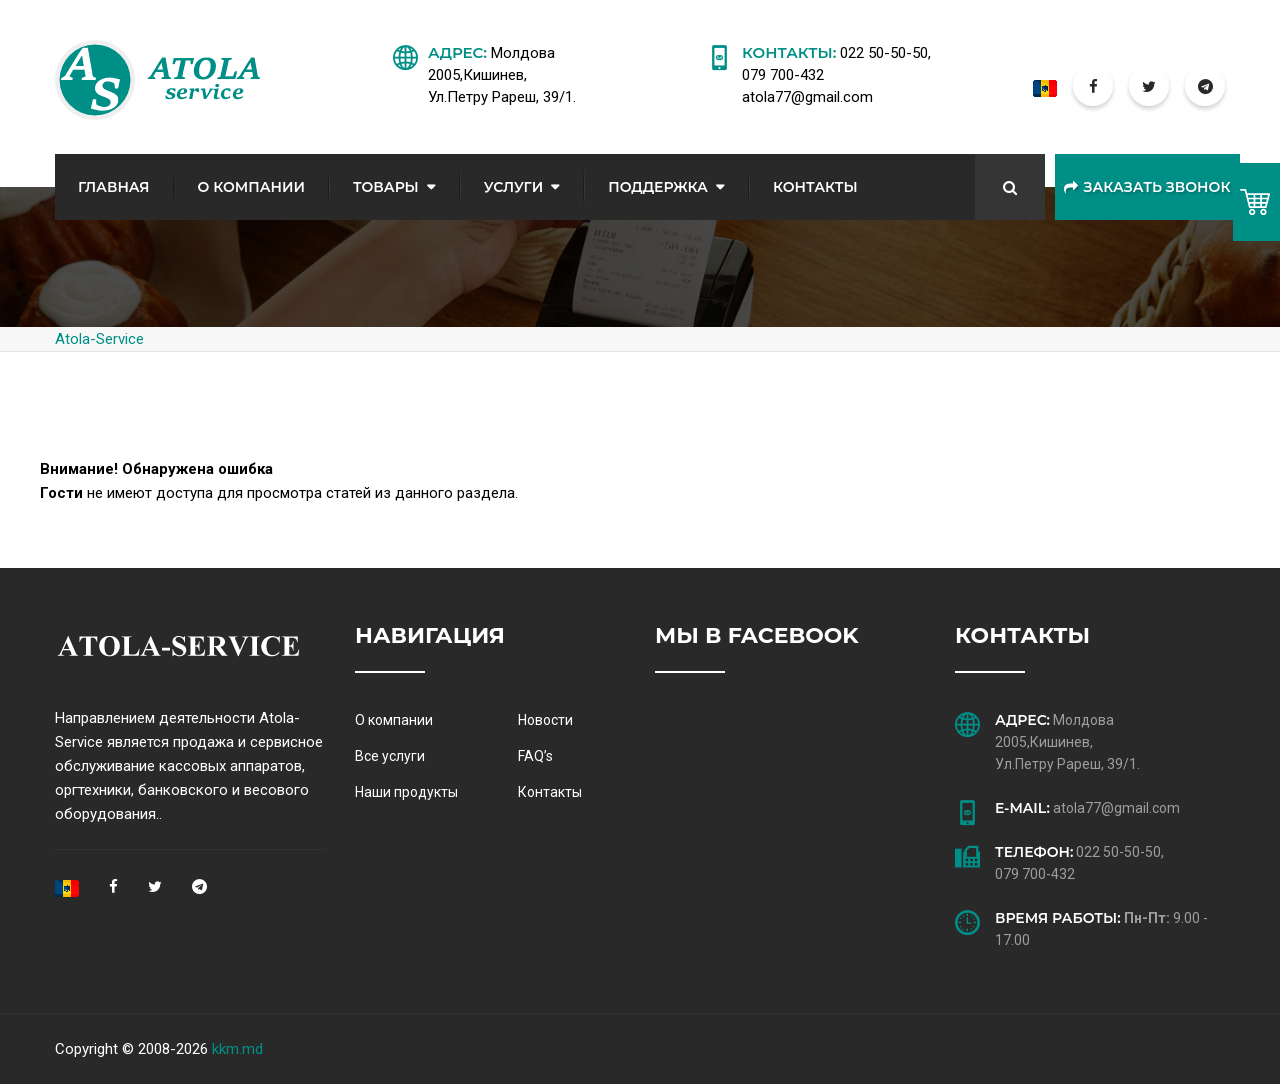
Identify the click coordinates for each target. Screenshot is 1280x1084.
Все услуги (390, 756)
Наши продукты (406, 792)
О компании (394, 720)
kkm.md (237, 1049)
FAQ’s (535, 756)
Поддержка (658, 187)
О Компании (251, 187)
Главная (114, 187)
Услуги (514, 187)
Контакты (815, 187)
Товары (386, 187)
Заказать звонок (1147, 187)
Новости (545, 720)
